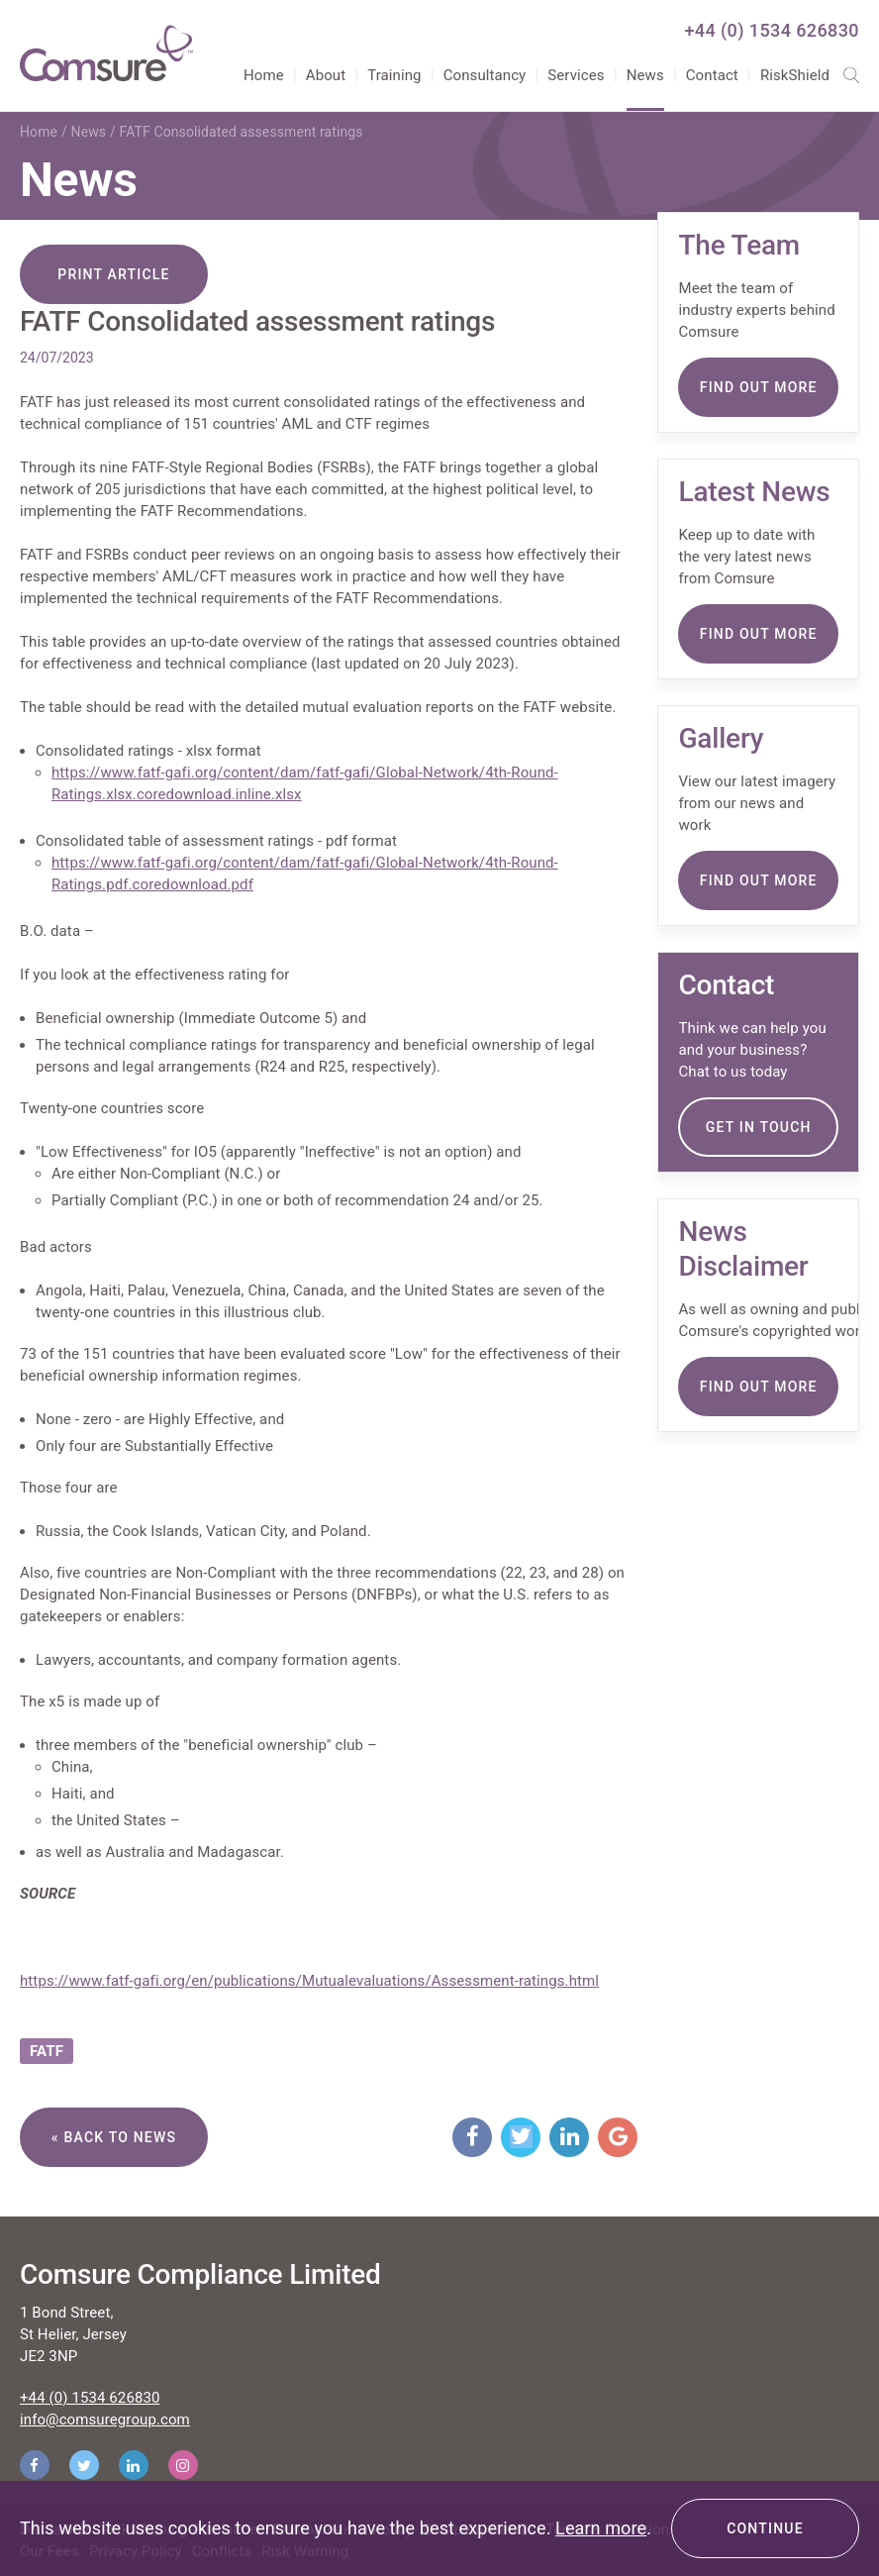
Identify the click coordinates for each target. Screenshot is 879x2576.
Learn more (600, 2528)
